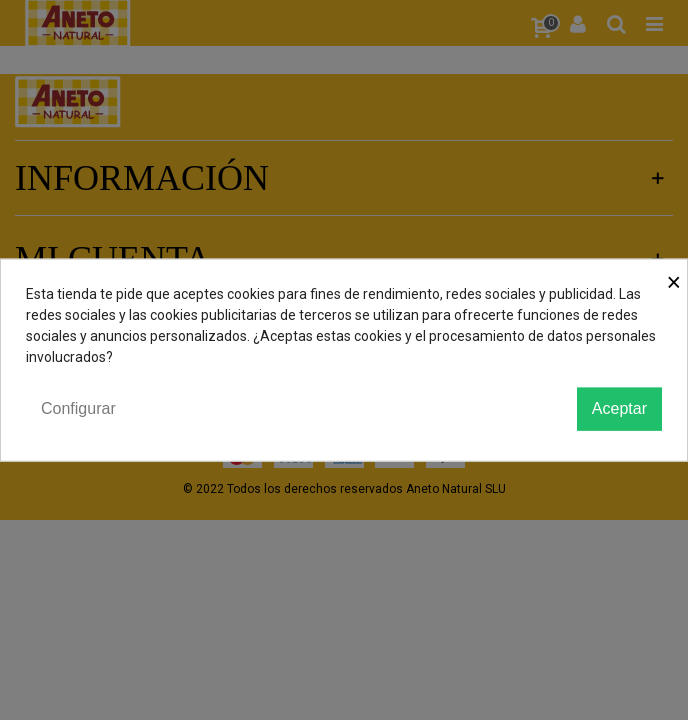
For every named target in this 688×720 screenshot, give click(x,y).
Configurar (78, 408)
